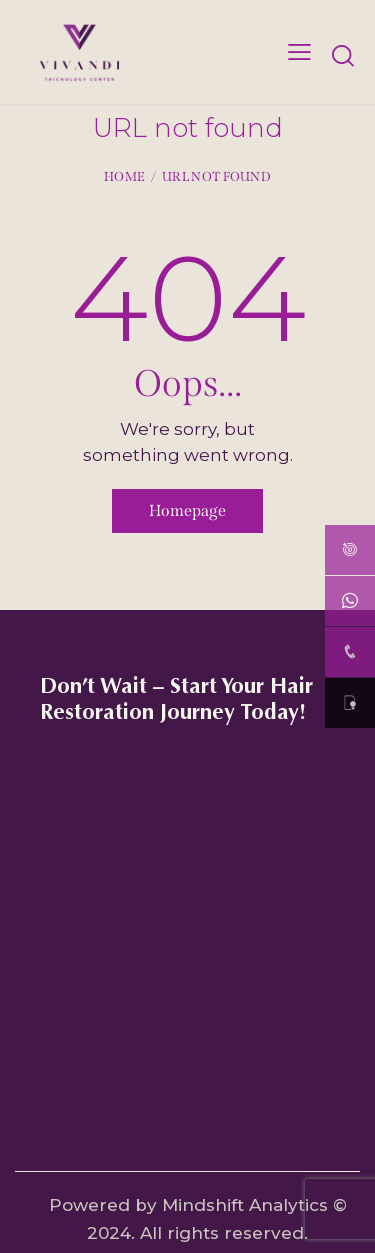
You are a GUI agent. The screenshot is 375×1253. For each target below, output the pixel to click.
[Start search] (342, 55)
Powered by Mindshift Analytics (188, 1205)
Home (124, 176)
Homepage (187, 510)
